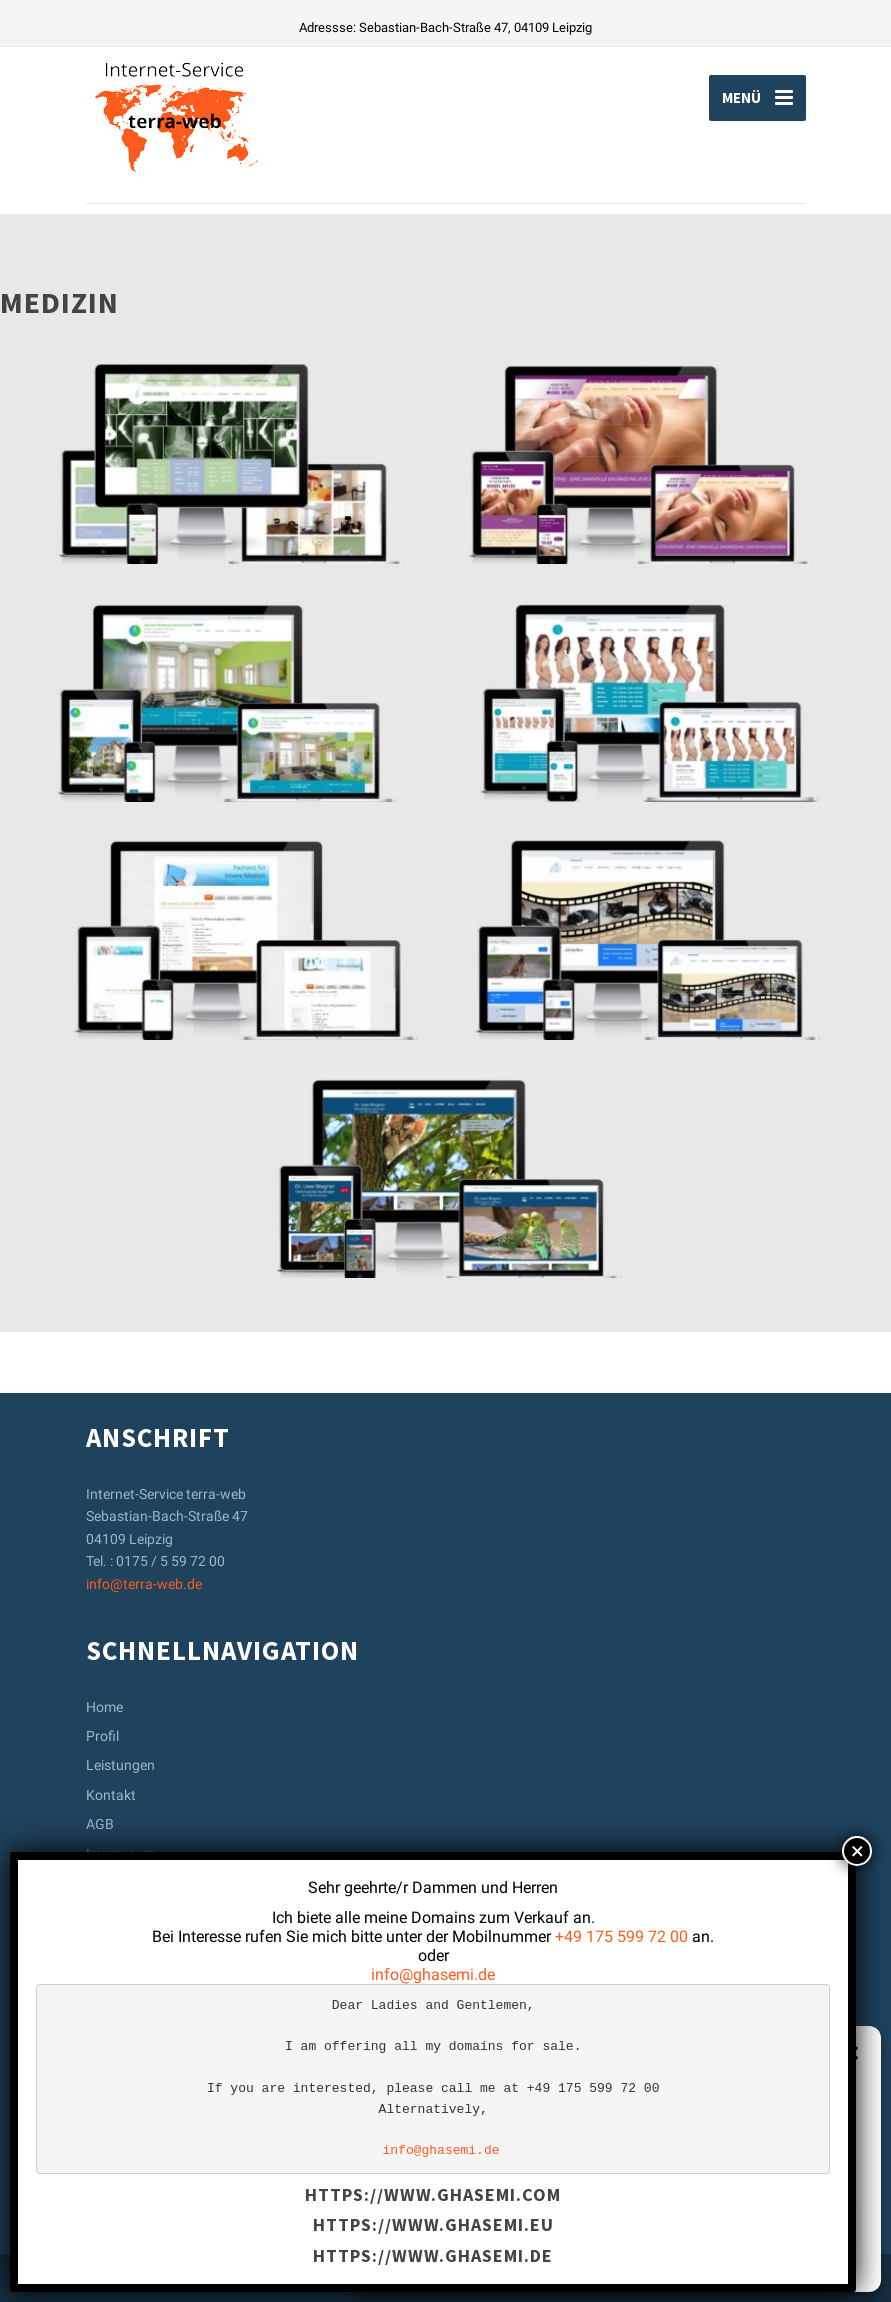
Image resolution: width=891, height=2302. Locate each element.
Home (104, 1707)
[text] (433, 2078)
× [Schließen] (857, 1851)
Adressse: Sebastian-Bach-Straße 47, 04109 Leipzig (445, 27)
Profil (102, 1736)
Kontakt (111, 1795)
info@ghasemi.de (433, 1974)
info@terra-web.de (144, 1584)
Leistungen (120, 1765)
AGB (100, 1824)
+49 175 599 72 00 (621, 1936)
